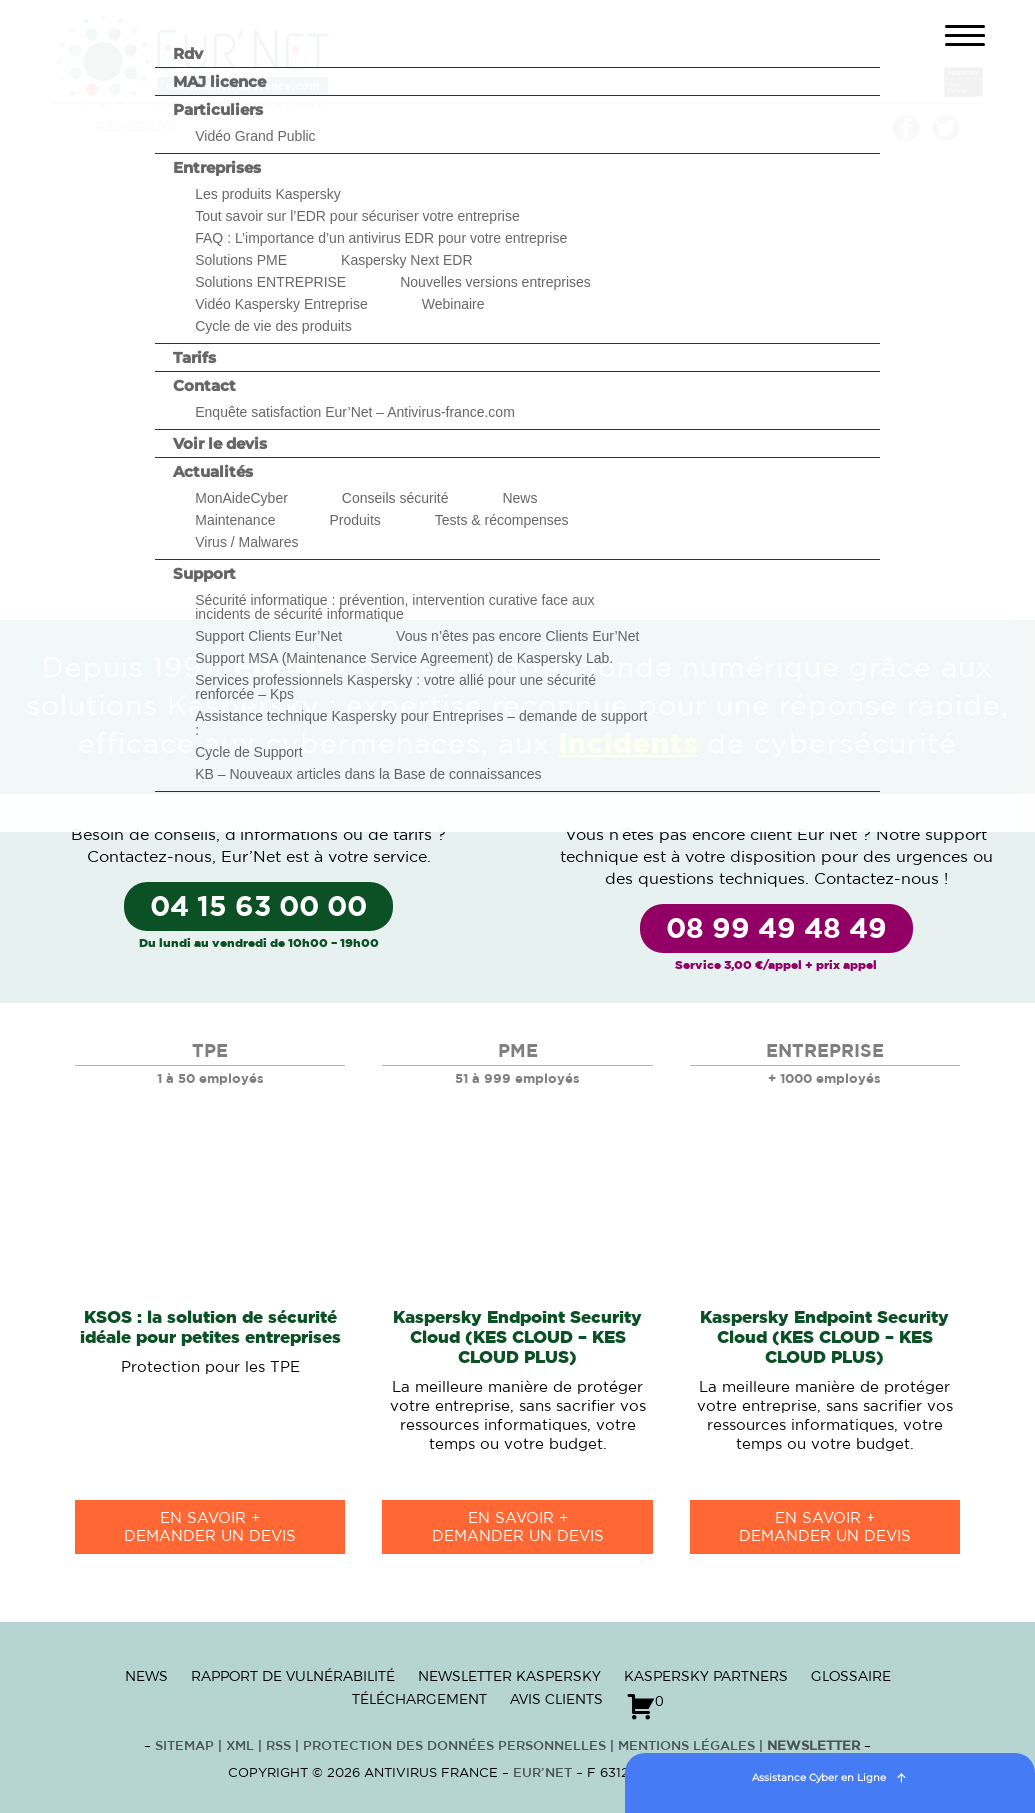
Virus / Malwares (246, 542)
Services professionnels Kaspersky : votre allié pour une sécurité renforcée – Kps (395, 687)
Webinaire (453, 304)
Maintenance (235, 520)
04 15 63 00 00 (258, 908)
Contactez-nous (149, 857)
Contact (204, 385)
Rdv (188, 53)
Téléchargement (419, 1699)
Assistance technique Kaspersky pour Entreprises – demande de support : (421, 723)
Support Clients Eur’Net (268, 636)
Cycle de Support (248, 752)
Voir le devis (220, 443)
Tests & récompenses (502, 520)
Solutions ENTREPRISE (270, 282)
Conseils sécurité (395, 498)
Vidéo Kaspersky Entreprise (281, 304)
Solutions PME (241, 260)
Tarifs (194, 357)
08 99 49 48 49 (776, 930)
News (519, 498)
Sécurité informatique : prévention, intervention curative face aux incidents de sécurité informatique (394, 607)
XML (240, 1746)
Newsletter (813, 1746)
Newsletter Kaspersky (509, 1676)
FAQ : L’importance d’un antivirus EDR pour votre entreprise (381, 238)
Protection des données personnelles (454, 1746)
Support (204, 573)
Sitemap (184, 1746)
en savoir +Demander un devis (210, 1527)
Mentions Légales (686, 1746)
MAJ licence (219, 81)
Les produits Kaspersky (268, 194)
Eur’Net (542, 1773)
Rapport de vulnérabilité (293, 1676)
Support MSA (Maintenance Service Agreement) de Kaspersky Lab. (404, 658)
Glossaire (851, 1676)
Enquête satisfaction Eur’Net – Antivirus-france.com (355, 412)
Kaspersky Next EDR (406, 260)
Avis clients (556, 1699)
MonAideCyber (241, 498)
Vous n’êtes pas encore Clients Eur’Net (517, 636)
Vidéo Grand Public (255, 136)
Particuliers (218, 109)
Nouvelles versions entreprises (495, 282)
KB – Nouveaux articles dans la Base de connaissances (368, 774)
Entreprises (217, 167)
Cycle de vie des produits (273, 326)
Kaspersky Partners (706, 1676)
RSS (280, 1746)
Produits (354, 520)
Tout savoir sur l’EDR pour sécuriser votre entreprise (357, 216)
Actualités (213, 471)
